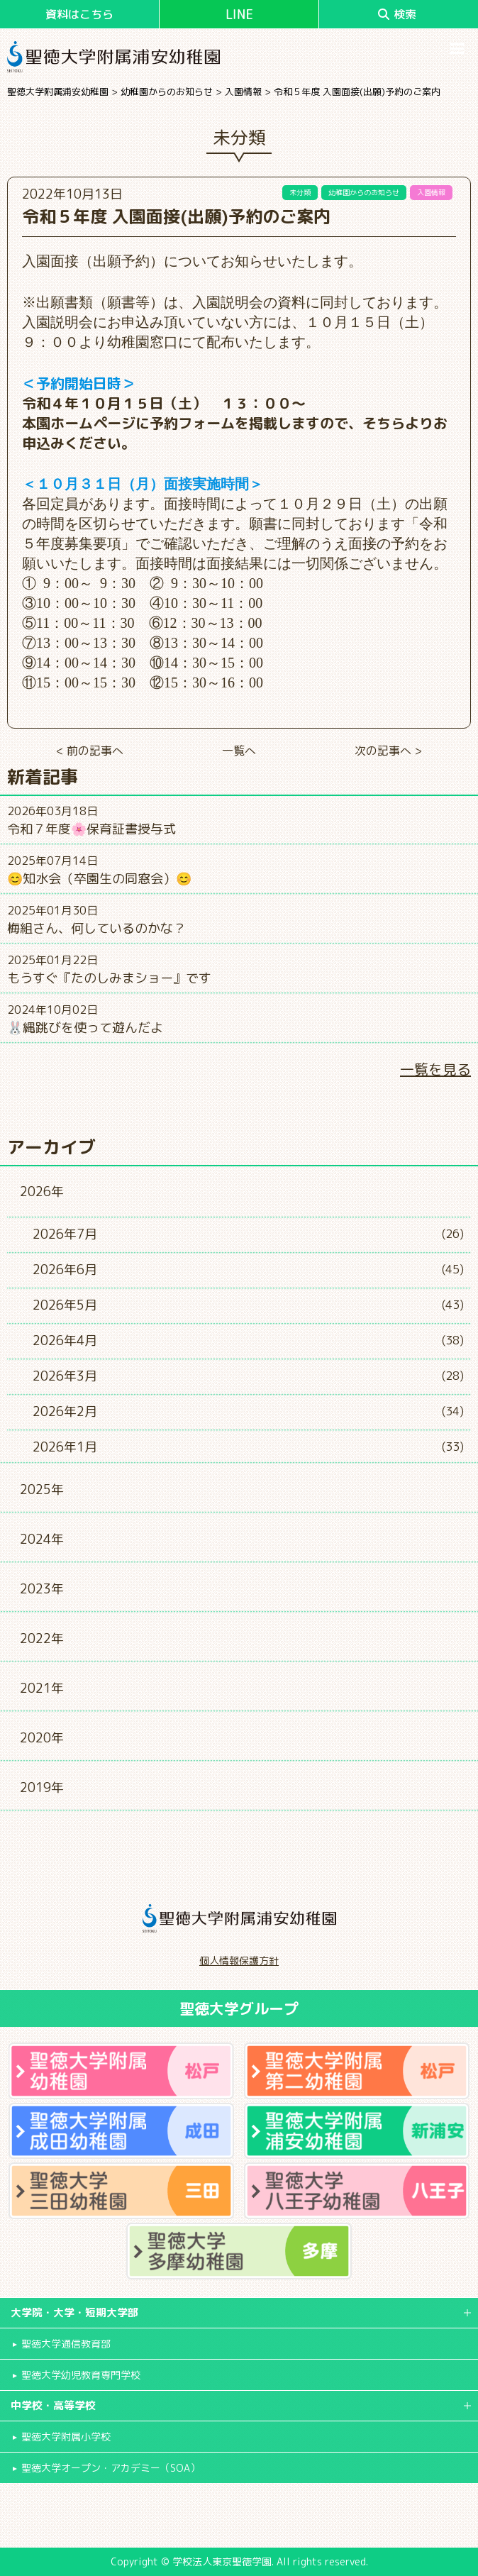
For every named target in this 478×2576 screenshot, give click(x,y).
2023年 (42, 1589)
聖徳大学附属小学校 (66, 2436)
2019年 (42, 1787)
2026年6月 (65, 1269)
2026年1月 (65, 1447)
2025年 (42, 1489)
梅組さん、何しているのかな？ (96, 928)
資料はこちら (79, 14)
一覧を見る (435, 1069)
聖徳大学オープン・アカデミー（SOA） (110, 2468)
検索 (397, 14)
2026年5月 (65, 1305)
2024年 (42, 1539)
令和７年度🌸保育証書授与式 (91, 829)
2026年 (42, 1191)
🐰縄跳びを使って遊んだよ (85, 1028)
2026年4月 (65, 1340)
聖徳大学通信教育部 (66, 2343)
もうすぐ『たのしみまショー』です (109, 978)
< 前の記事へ (89, 750)
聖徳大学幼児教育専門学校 (80, 2375)
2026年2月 (65, 1411)
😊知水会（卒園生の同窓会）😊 (99, 879)
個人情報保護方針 (239, 1960)
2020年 (42, 1738)
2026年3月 (65, 1376)
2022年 (42, 1638)
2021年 (42, 1688)
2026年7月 (65, 1234)
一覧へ (239, 750)
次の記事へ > (388, 750)
